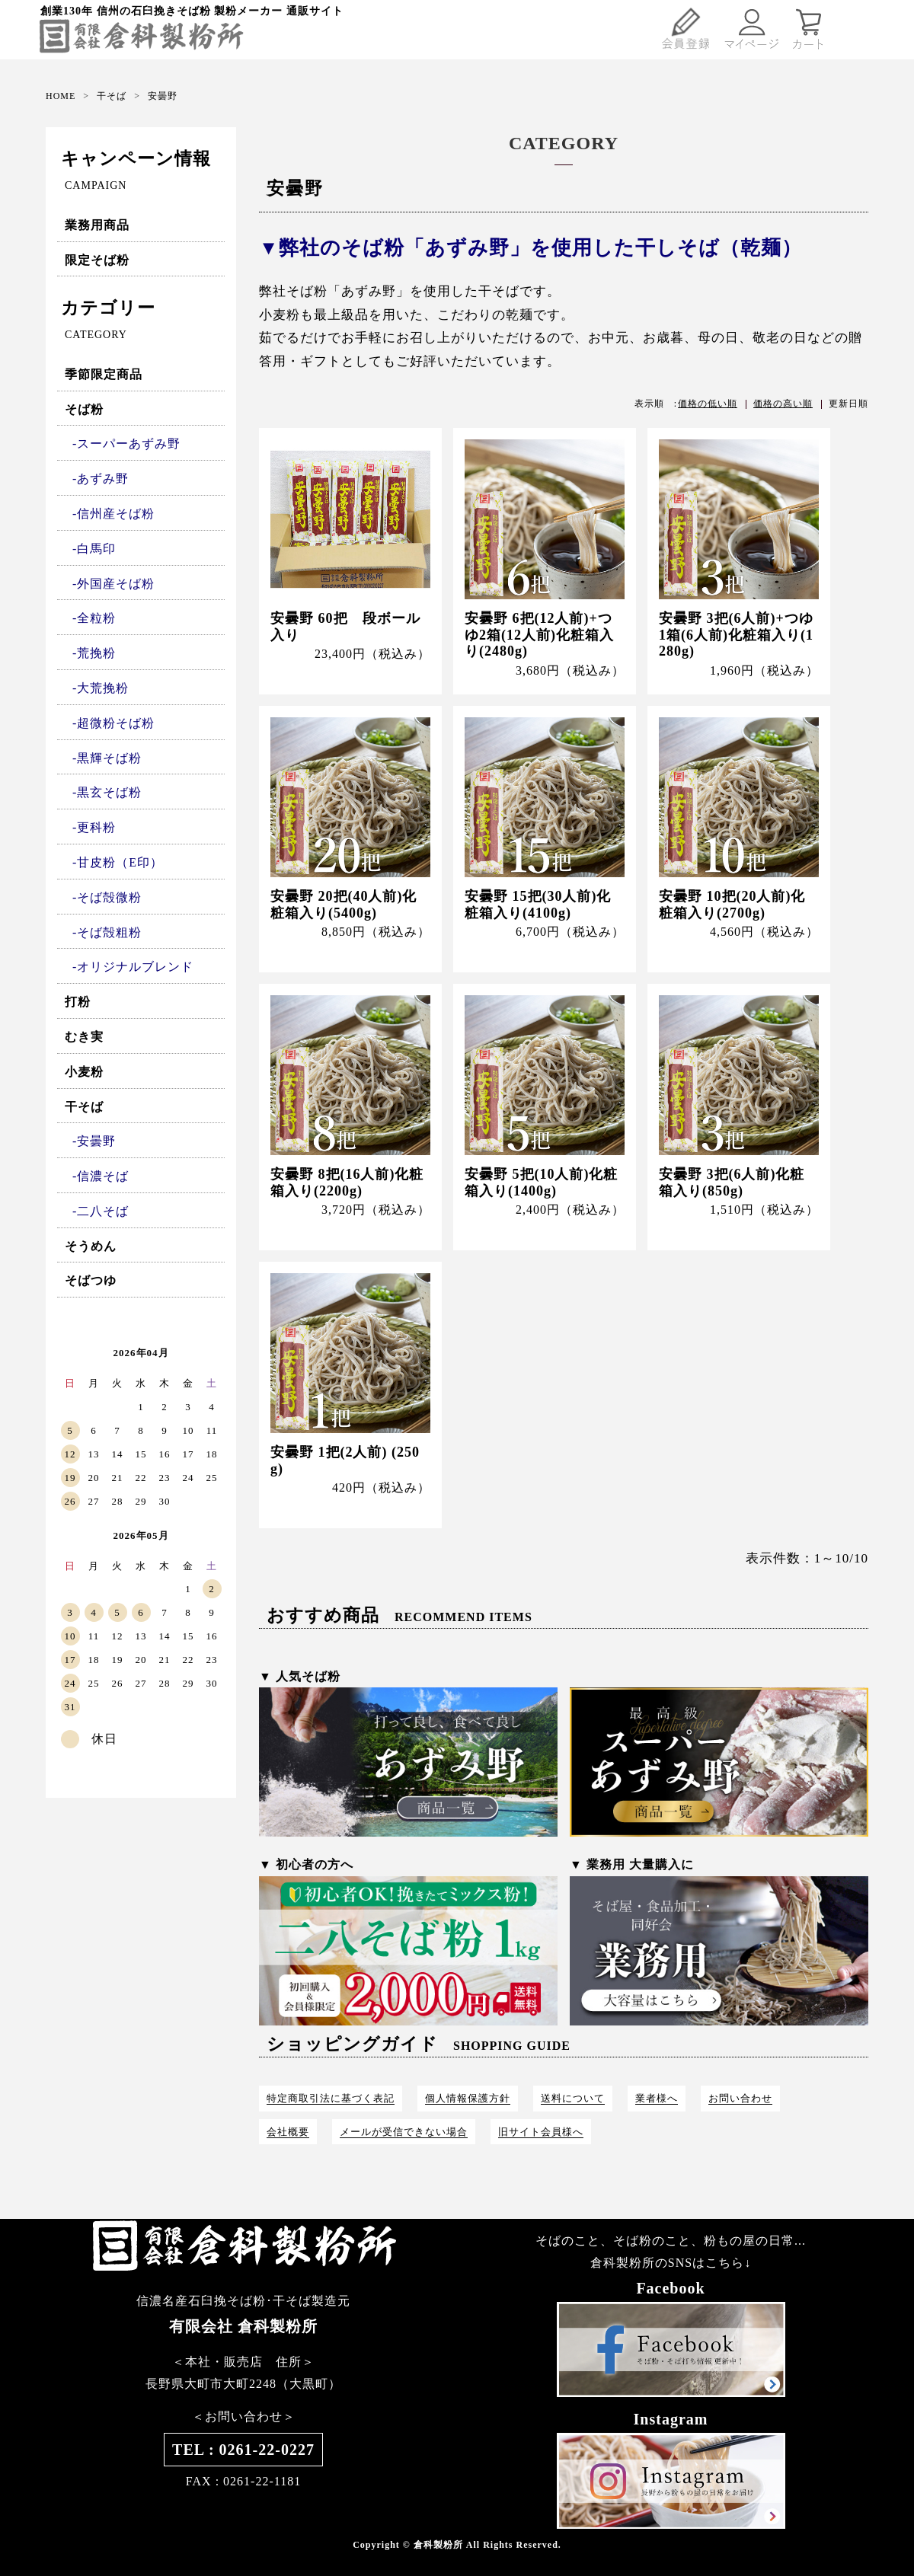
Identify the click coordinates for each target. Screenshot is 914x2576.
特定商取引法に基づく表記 (331, 2098)
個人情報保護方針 (467, 2098)
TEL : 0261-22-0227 (243, 2449)
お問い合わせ (740, 2098)
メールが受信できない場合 (404, 2131)
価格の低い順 (707, 403)
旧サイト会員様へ (540, 2131)
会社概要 (288, 2131)
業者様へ (656, 2098)
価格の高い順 (783, 403)
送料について (573, 2098)
